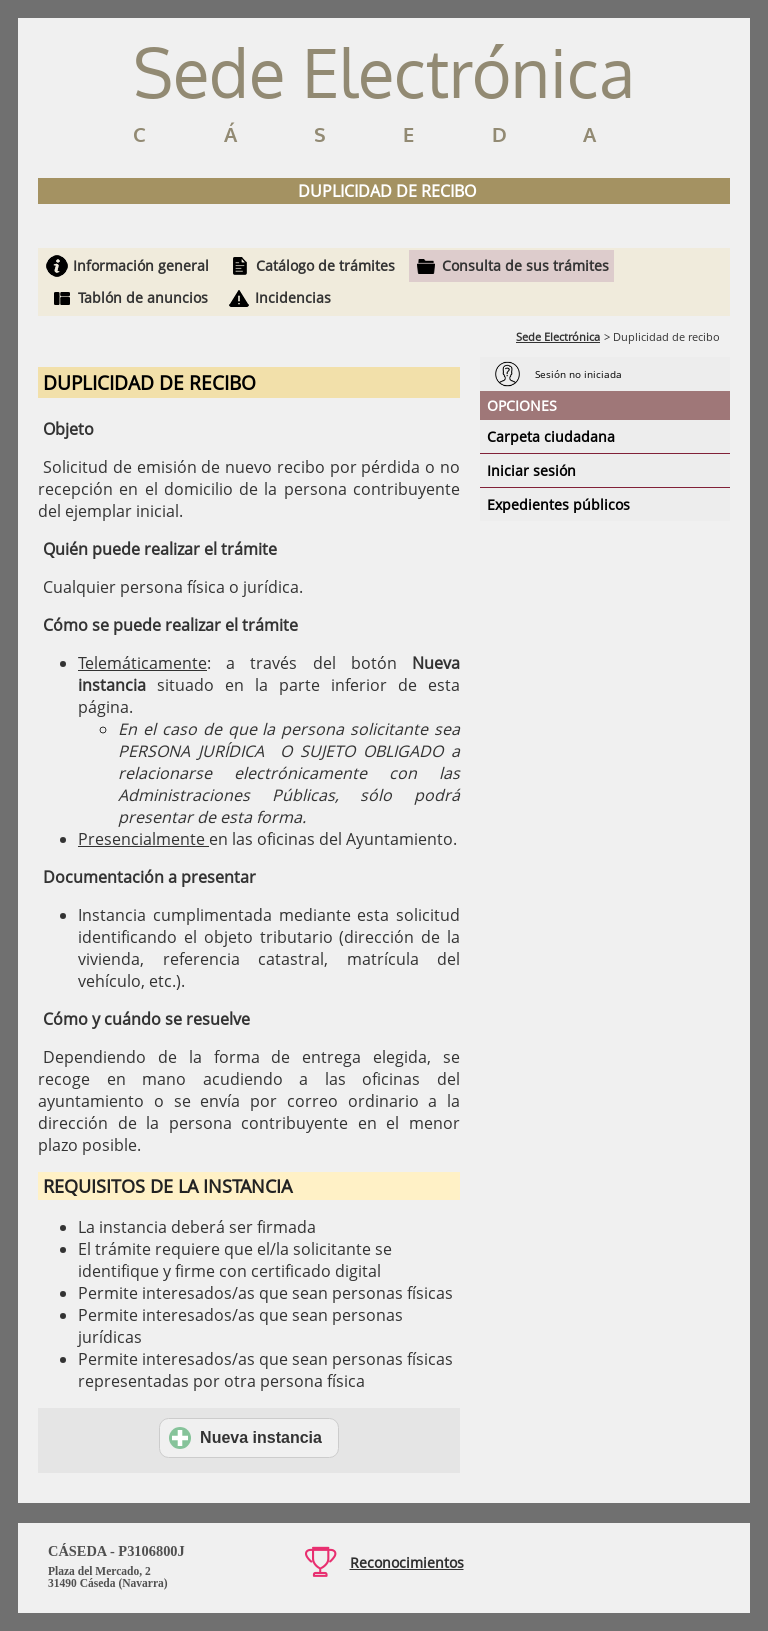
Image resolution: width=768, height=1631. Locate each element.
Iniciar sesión (531, 470)
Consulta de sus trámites (525, 265)
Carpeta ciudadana (551, 436)
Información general (141, 265)
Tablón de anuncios (143, 297)
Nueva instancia (245, 1438)
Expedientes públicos (558, 504)
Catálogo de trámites (325, 265)
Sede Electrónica (558, 336)
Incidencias (293, 297)
